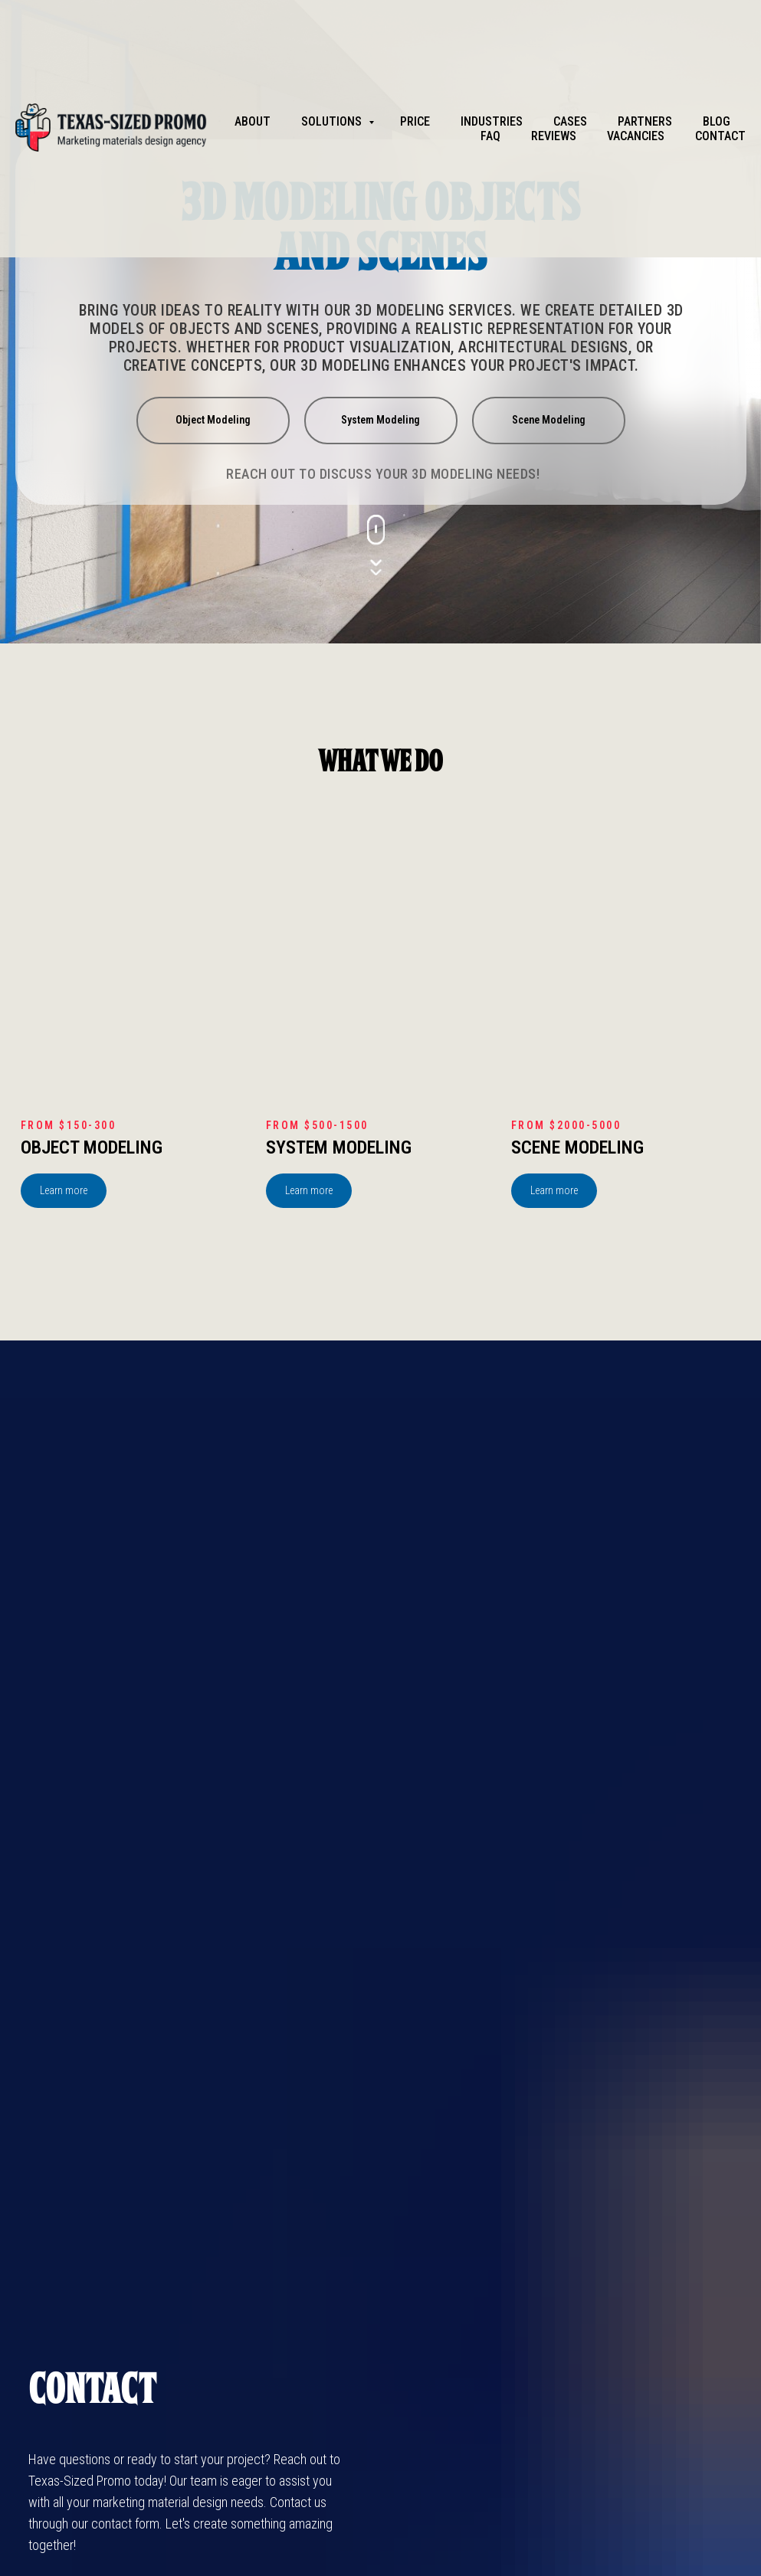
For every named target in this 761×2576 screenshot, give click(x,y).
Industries (492, 121)
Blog (716, 121)
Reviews (553, 136)
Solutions (333, 121)
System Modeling (339, 1147)
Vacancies (635, 136)
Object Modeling (91, 1147)
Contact (720, 136)
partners (645, 121)
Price (415, 121)
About (253, 121)
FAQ (490, 136)
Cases (570, 121)
